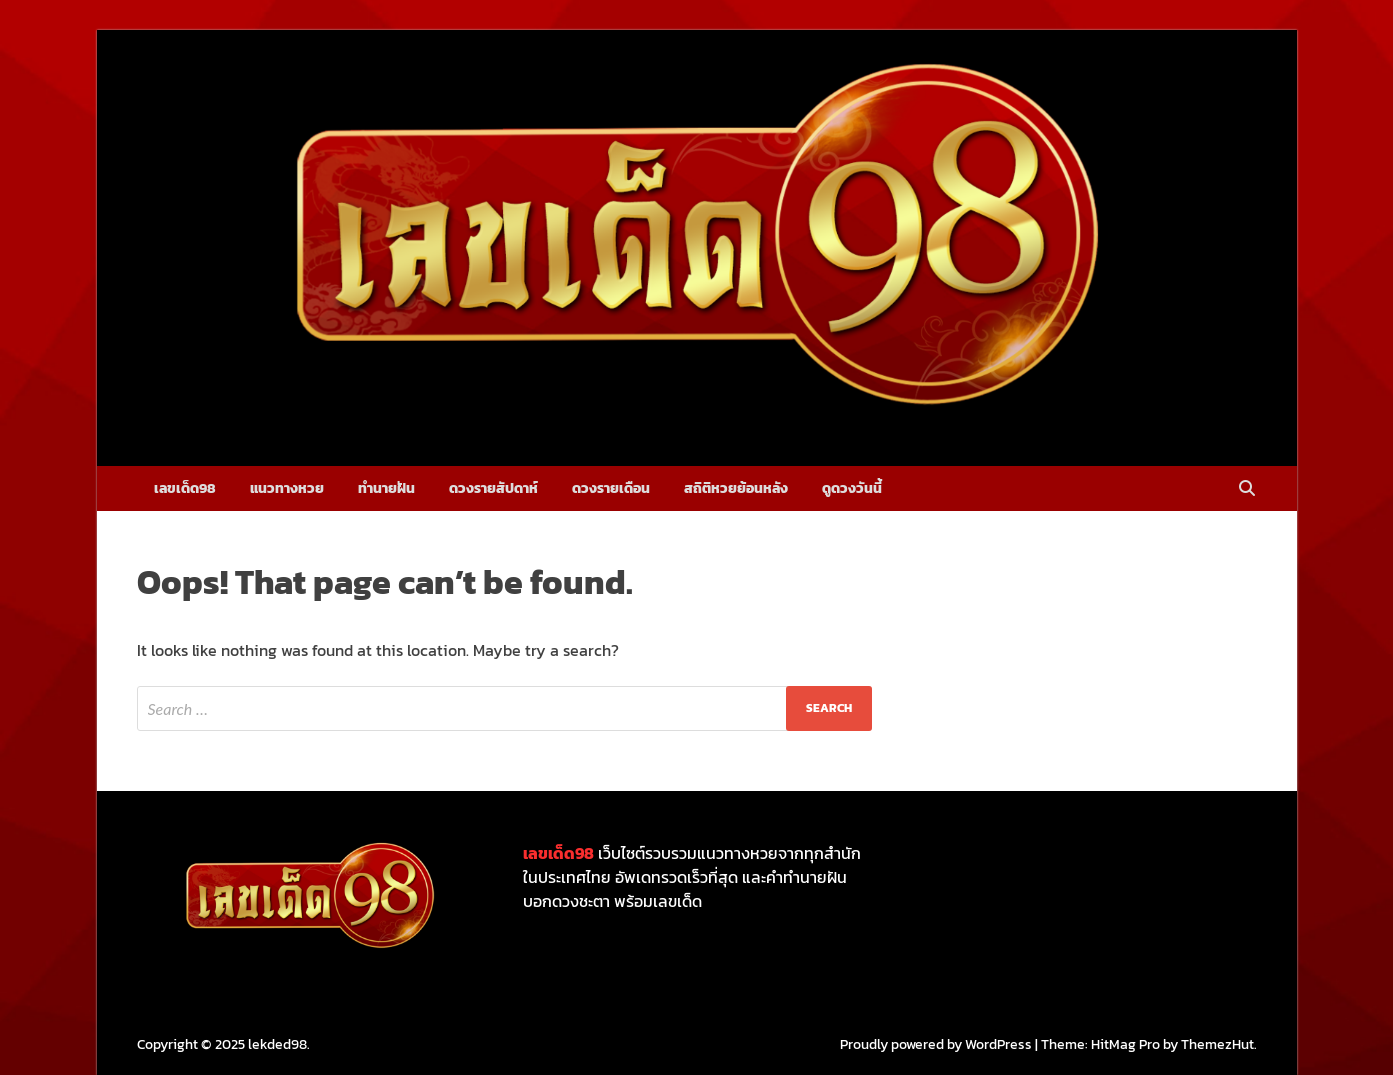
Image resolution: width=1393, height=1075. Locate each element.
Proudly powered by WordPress (936, 1044)
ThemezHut (1217, 1044)
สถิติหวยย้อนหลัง (736, 488)
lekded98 (277, 1044)
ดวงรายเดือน (611, 488)
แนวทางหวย (287, 488)
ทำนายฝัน (386, 488)
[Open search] (1247, 489)
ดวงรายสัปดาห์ (493, 488)
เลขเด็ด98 (185, 488)
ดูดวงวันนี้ (852, 488)
